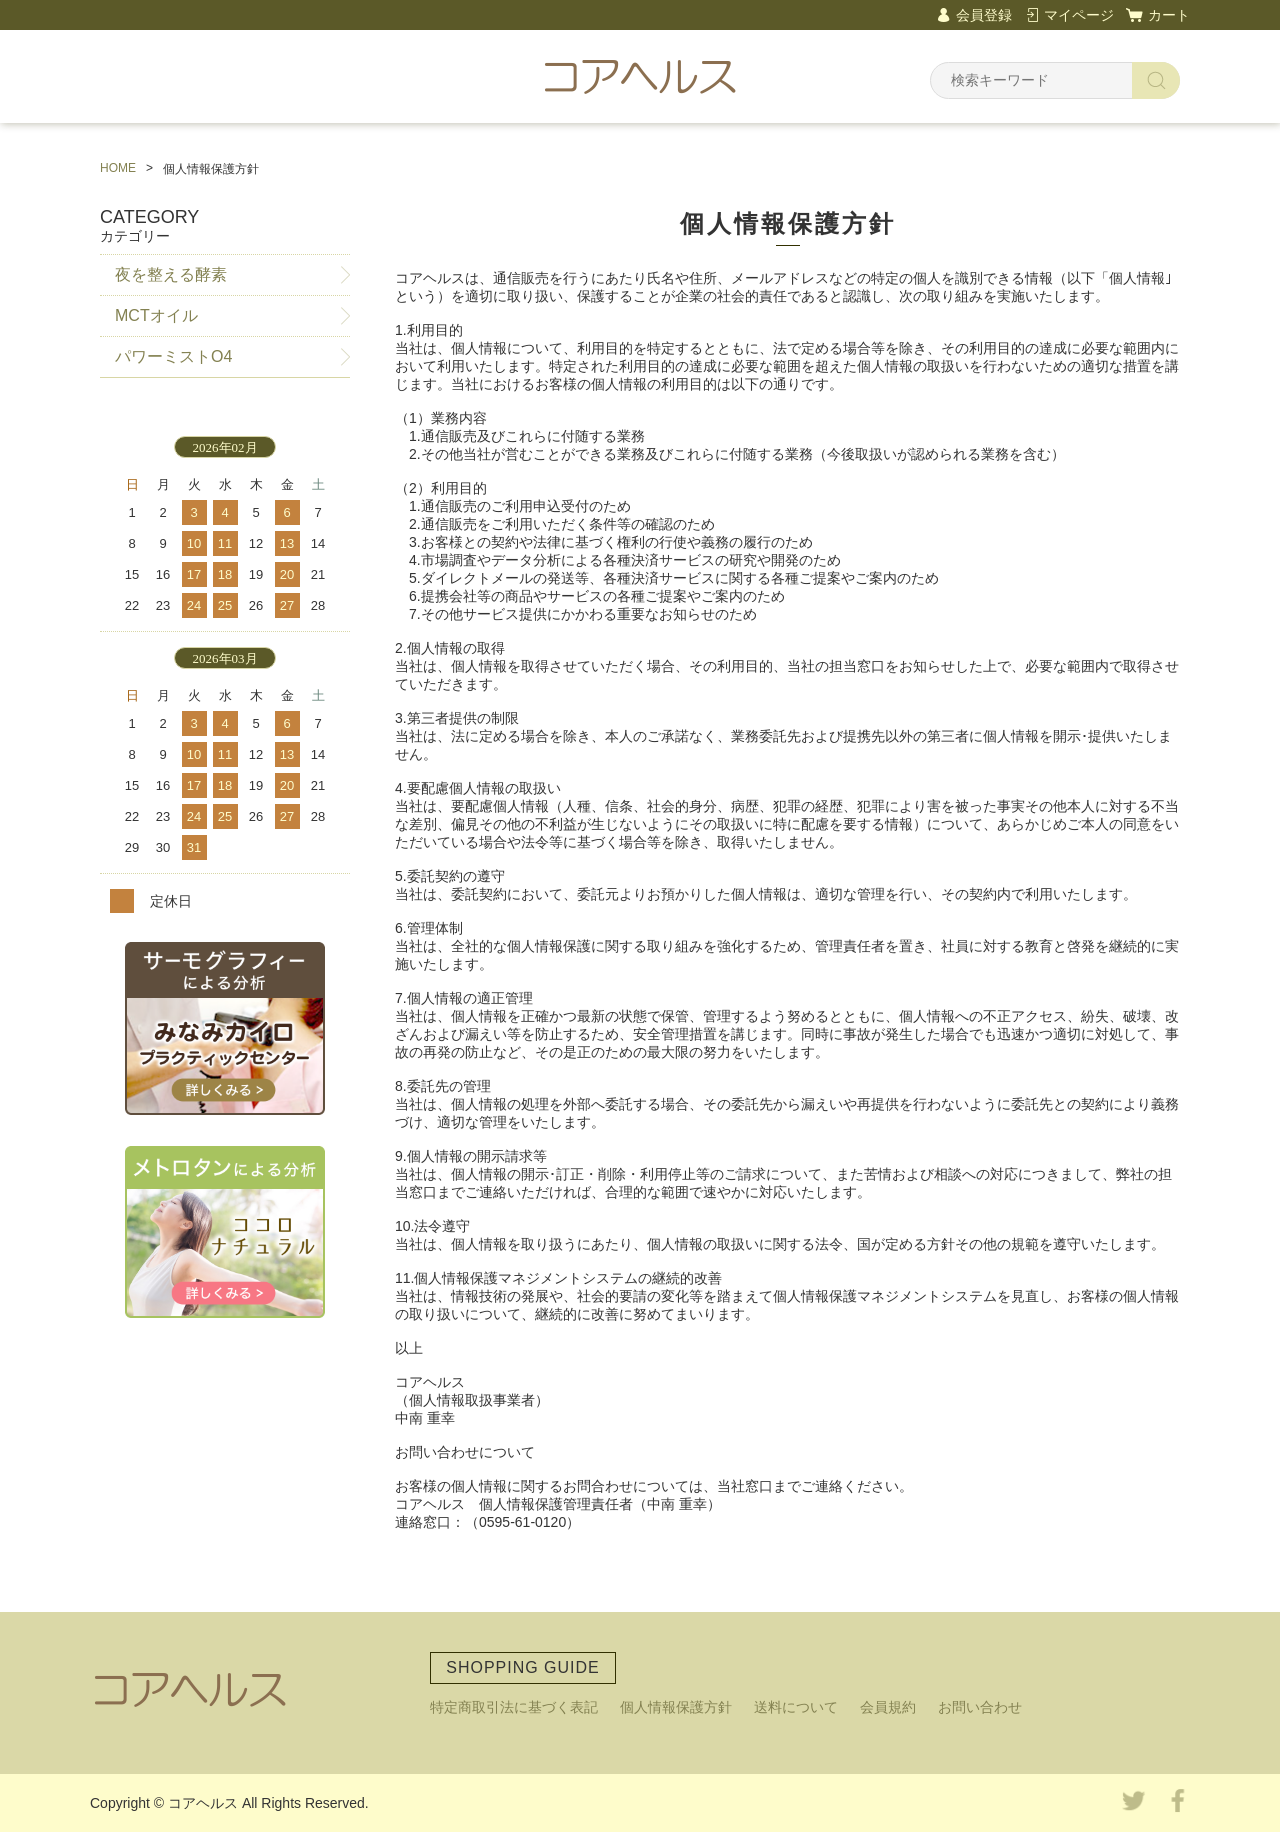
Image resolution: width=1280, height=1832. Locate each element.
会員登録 (984, 15)
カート (1169, 15)
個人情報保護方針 (676, 1707)
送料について (796, 1707)
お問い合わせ (980, 1707)
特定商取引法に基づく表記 (514, 1707)
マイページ (1079, 15)
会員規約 (888, 1707)
